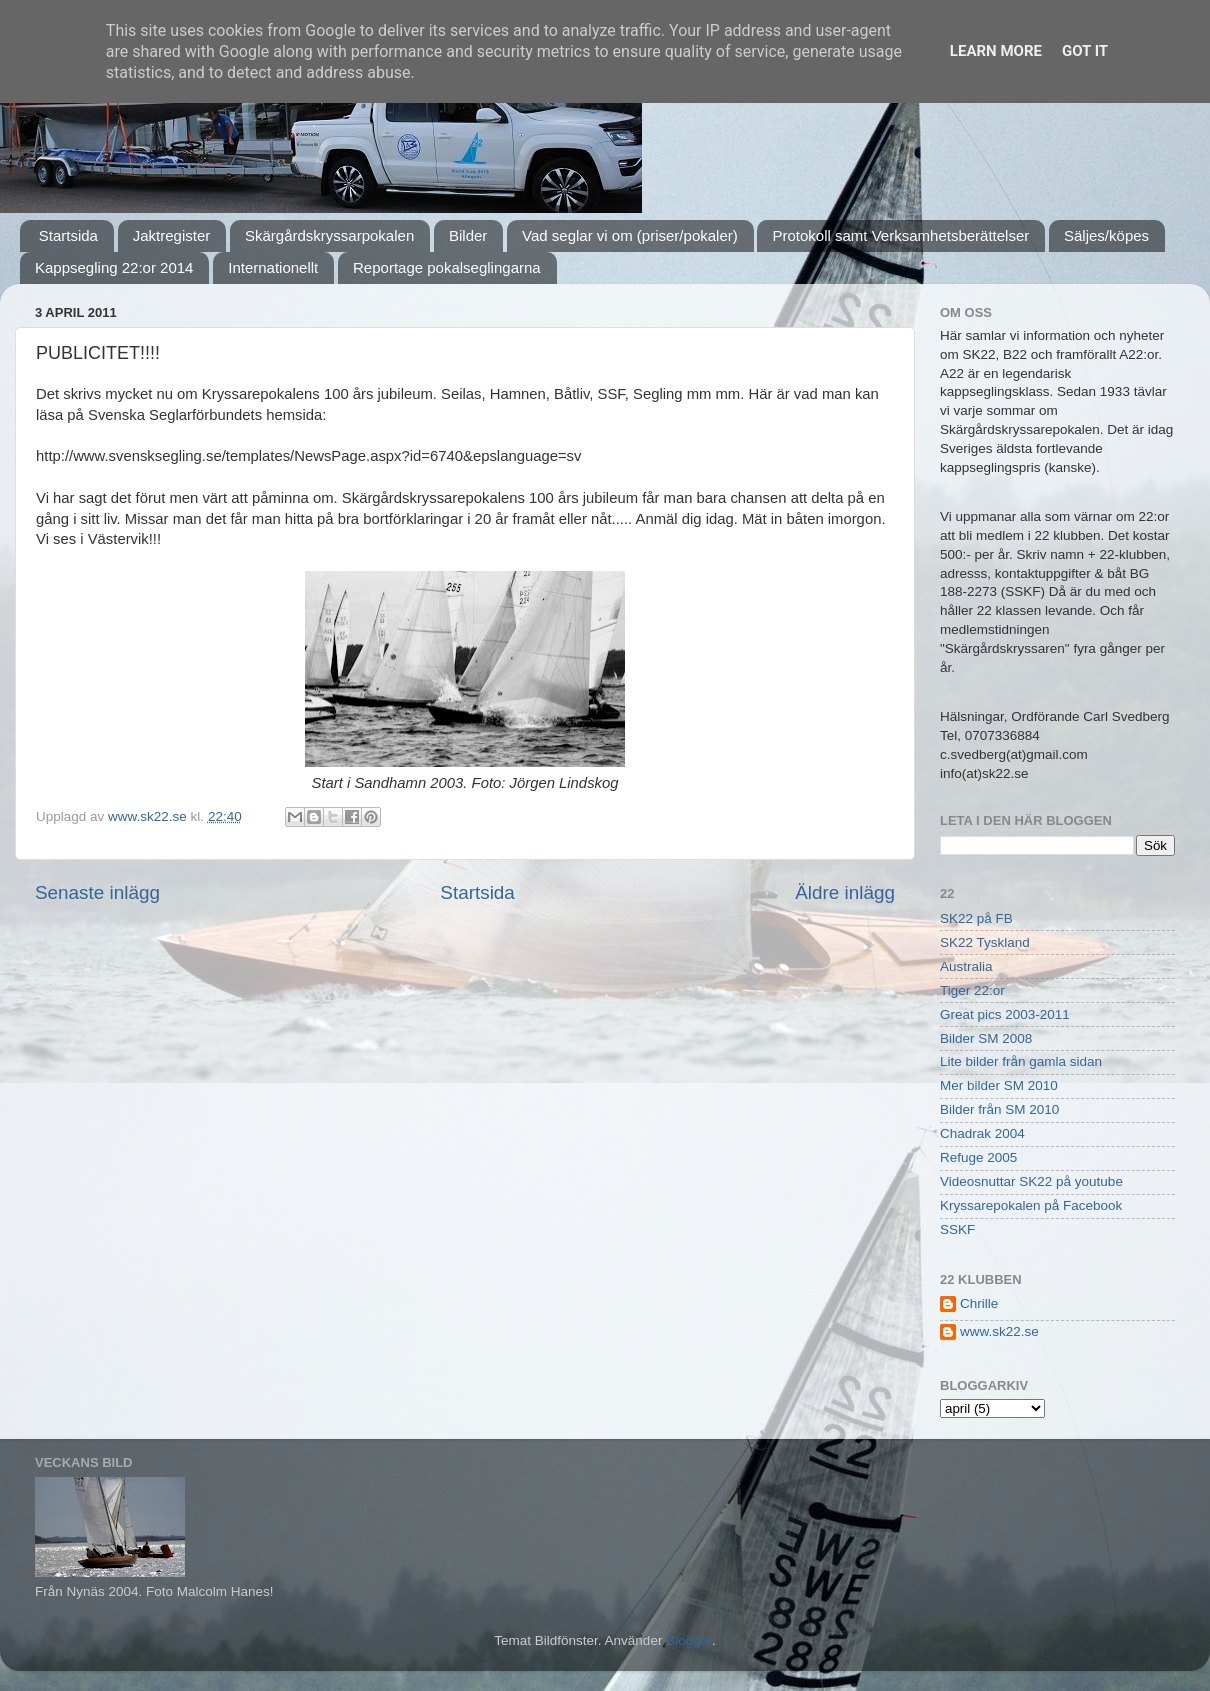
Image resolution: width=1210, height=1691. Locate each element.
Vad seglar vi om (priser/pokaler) (630, 235)
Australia (966, 966)
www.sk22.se (999, 1331)
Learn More (996, 51)
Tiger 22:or (972, 990)
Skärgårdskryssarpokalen (329, 235)
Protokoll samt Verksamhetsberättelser (900, 235)
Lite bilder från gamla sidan (1021, 1061)
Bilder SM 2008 (986, 1038)
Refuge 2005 (978, 1157)
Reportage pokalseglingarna (447, 267)
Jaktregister (172, 235)
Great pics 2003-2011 (1005, 1014)
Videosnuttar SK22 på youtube (1031, 1181)
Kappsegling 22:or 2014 (114, 267)
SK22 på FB (976, 918)
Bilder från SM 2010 (999, 1109)
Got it (1085, 51)
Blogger (689, 1640)
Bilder (468, 235)
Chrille (979, 1303)
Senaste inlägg (97, 892)
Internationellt (273, 267)
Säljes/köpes (1106, 235)
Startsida (68, 235)
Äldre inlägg (845, 892)
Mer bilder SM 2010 (999, 1085)
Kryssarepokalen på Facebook (1031, 1205)
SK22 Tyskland (985, 942)
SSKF (957, 1229)
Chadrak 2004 (982, 1133)
